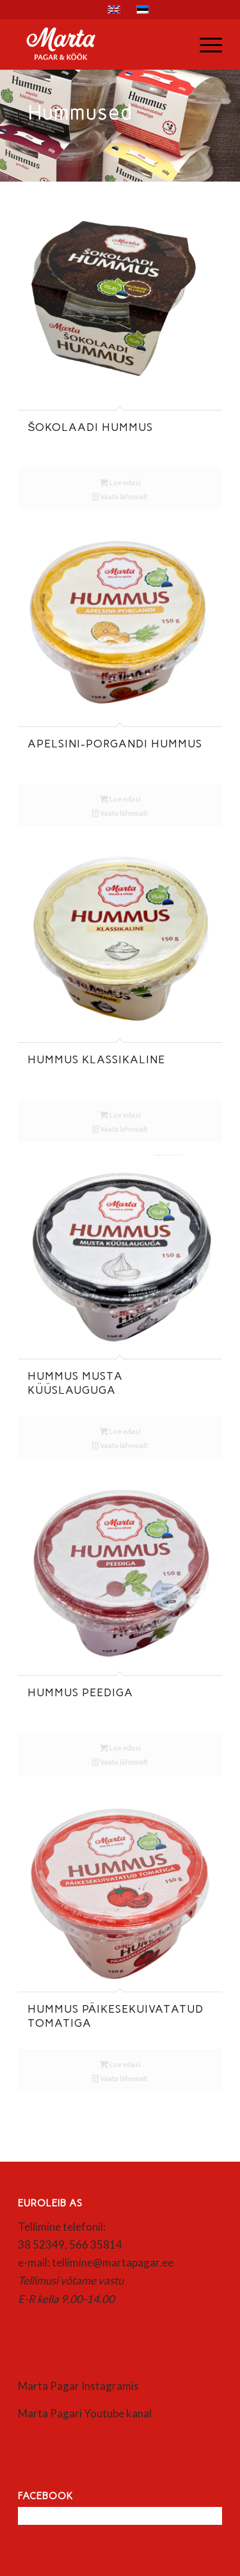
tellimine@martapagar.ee (112, 2262)
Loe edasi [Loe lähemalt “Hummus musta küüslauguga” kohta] (120, 1431)
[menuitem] (204, 44)
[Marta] (99, 44)
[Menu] (204, 44)
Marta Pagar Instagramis (78, 2386)
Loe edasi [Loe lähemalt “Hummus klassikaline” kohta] (120, 1114)
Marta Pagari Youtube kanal (85, 2413)
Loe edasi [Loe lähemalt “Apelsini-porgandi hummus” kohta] (120, 798)
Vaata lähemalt (120, 496)
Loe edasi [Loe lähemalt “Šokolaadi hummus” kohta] (120, 482)
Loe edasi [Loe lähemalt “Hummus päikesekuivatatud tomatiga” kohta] (120, 2064)
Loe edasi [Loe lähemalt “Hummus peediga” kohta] (120, 1747)
